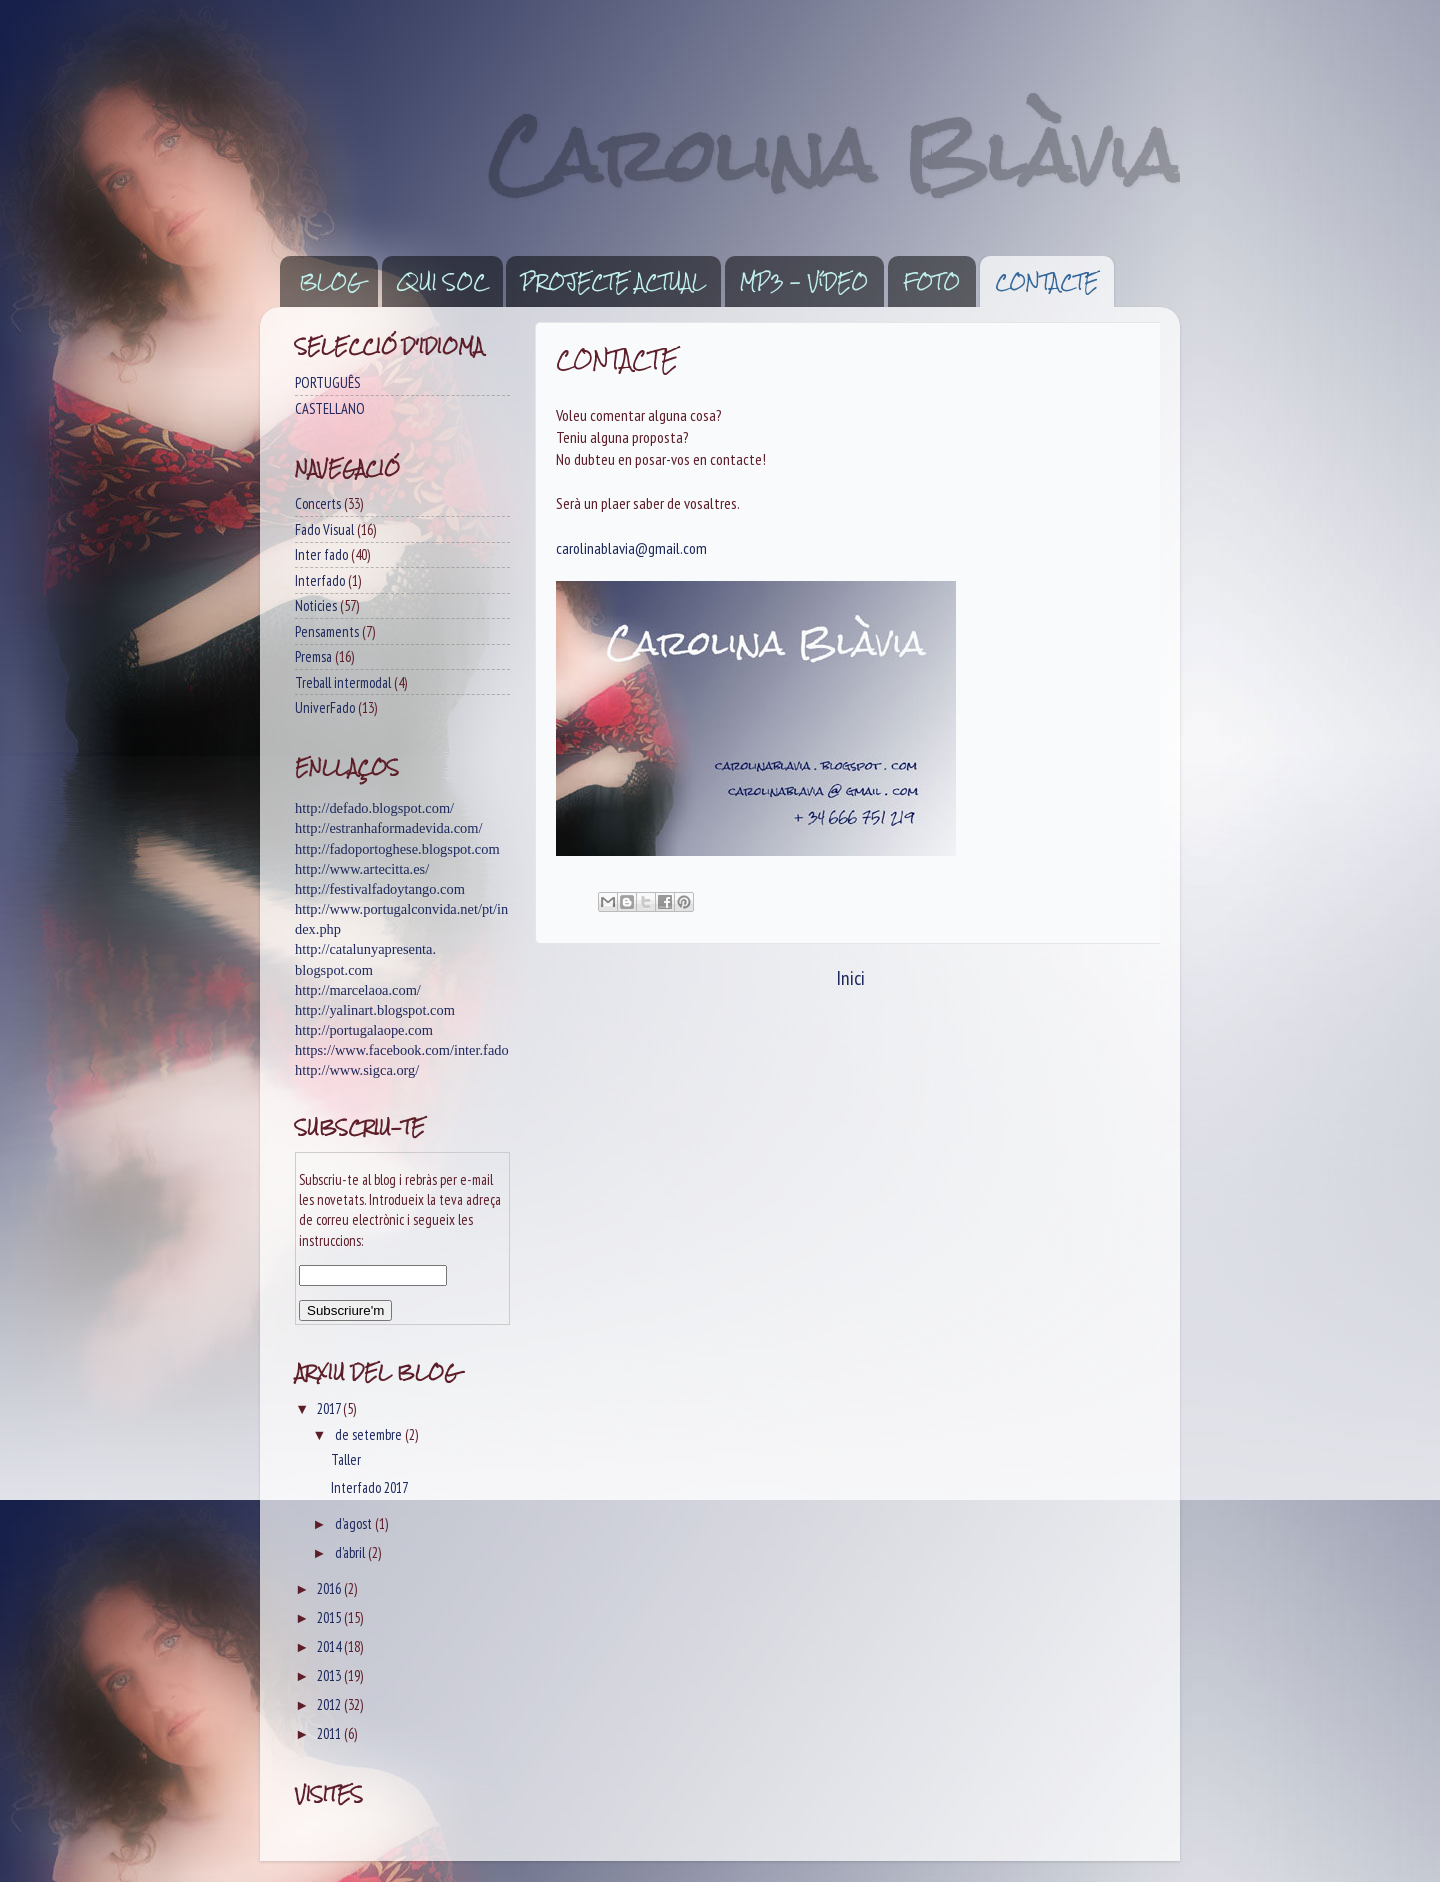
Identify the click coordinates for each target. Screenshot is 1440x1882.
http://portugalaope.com (364, 1030)
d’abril (351, 1552)
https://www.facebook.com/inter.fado (402, 1050)
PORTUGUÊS (327, 382)
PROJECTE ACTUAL (613, 282)
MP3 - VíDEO (804, 282)
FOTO (931, 282)
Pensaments (327, 631)
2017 (330, 1408)
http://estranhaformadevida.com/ (388, 828)
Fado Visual (324, 529)
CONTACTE (1046, 282)
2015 (330, 1617)
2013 (330, 1675)
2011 (330, 1733)
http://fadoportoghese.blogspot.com (397, 849)
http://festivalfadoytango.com (380, 889)
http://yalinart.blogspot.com (375, 1010)
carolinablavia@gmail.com (631, 548)
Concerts (318, 503)
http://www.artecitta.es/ (362, 869)
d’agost (355, 1523)
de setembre (370, 1434)
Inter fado (321, 554)
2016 (330, 1588)
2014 (330, 1646)
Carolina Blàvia (834, 155)
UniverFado (325, 707)
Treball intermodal (343, 682)
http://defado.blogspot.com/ (374, 808)
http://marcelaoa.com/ (358, 990)
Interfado (320, 580)
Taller (346, 1459)
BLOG (330, 282)
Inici (850, 977)
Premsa (313, 656)
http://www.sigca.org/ (357, 1070)
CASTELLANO (330, 408)
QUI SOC (442, 282)
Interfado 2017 (369, 1487)
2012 (330, 1704)
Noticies (316, 605)
